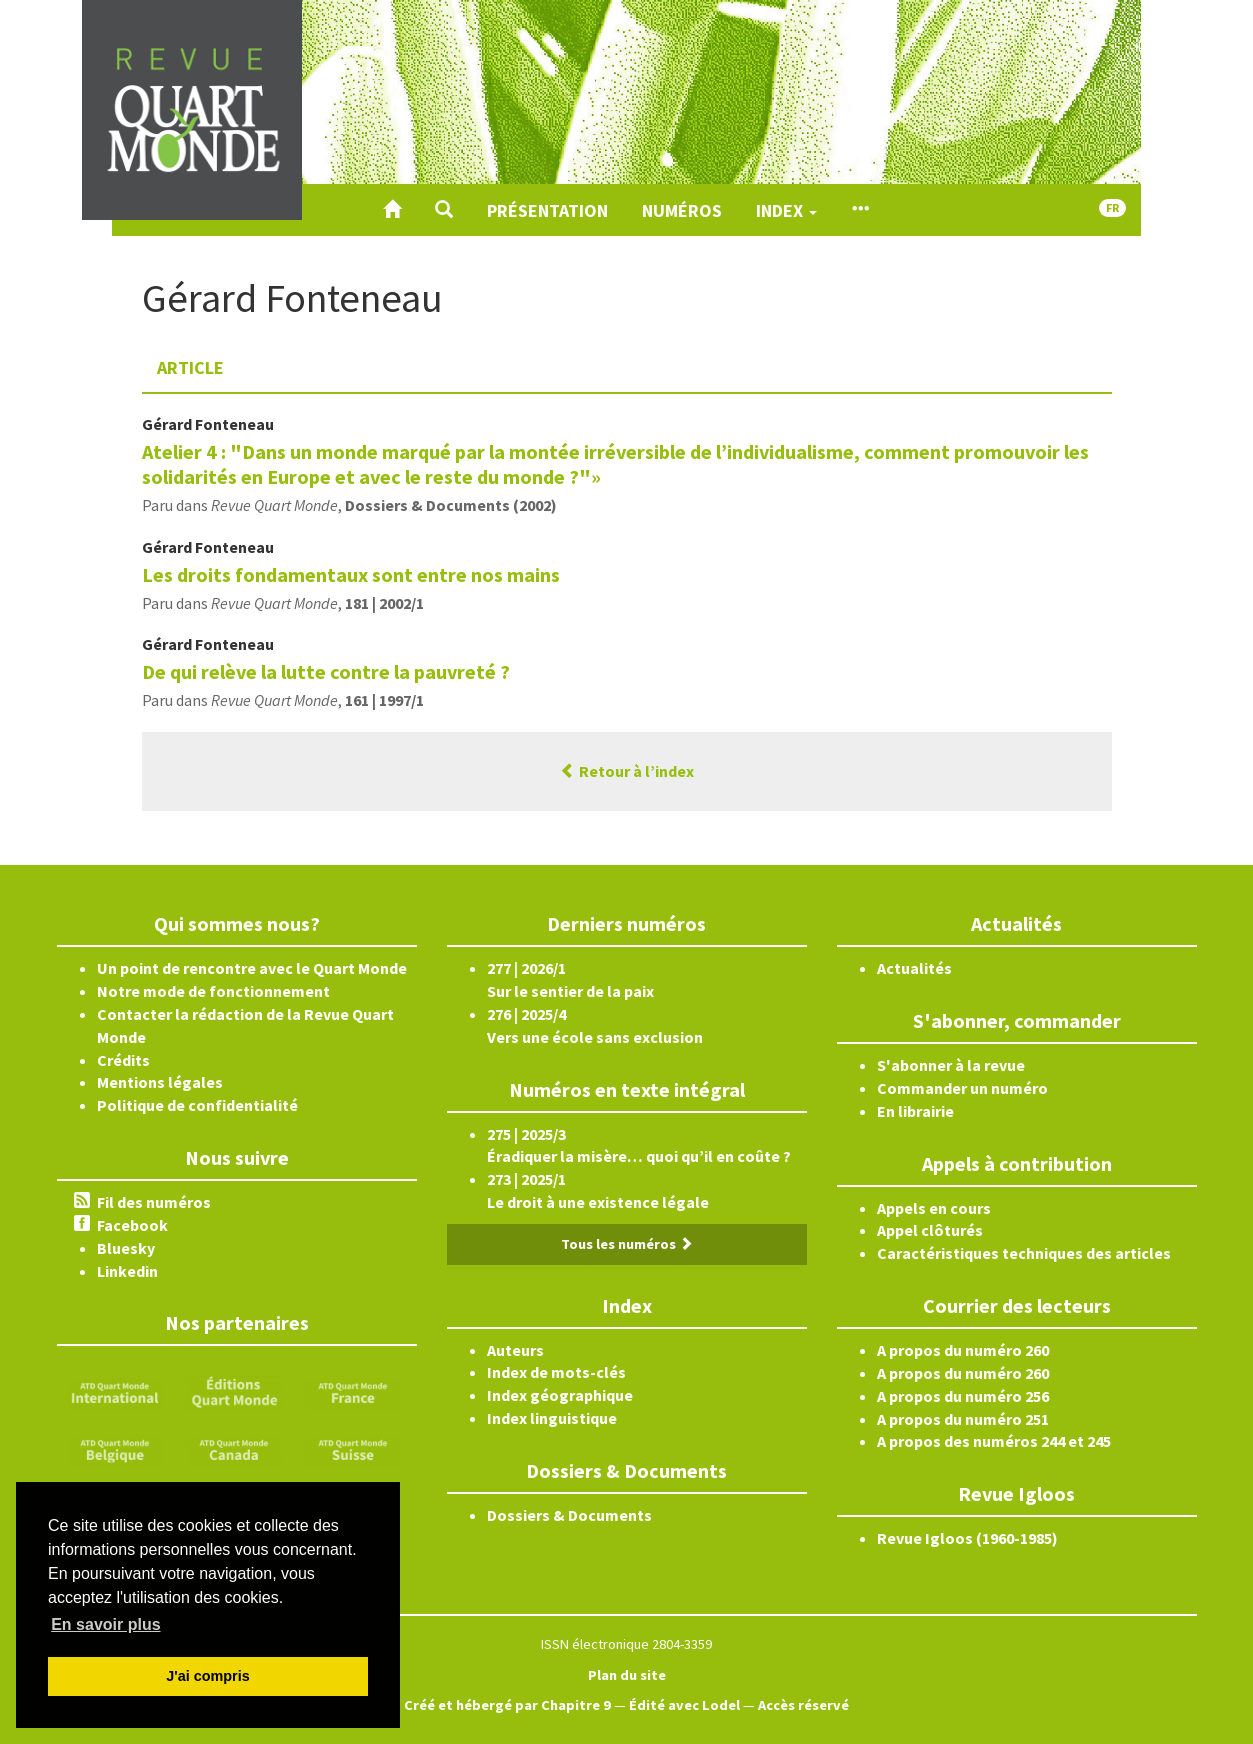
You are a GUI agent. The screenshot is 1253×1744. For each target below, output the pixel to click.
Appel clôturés (930, 1230)
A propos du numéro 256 (963, 1396)
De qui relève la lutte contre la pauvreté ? (326, 671)
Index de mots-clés (556, 1372)
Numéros (682, 210)
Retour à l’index (627, 771)
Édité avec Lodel (684, 1705)
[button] (444, 210)
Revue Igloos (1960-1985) (967, 1538)
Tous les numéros (627, 1244)
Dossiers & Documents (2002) (451, 505)
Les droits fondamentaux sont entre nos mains (351, 574)
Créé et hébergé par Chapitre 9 (507, 1705)
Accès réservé (803, 1705)
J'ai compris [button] (207, 1676)
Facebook (132, 1225)
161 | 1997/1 (384, 700)
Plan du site (627, 1675)
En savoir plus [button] (105, 1624)
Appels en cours (934, 1208)
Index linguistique (552, 1418)
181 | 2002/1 (384, 603)
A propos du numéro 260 (963, 1350)
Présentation (547, 210)
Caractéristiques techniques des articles (1024, 1253)
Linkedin (127, 1271)
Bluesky (126, 1248)
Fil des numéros (154, 1202)
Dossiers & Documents (569, 1515)
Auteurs (515, 1350)
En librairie (915, 1111)
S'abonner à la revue (951, 1065)
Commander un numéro (962, 1088)
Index (786, 210)
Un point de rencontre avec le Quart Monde (252, 968)
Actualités (914, 968)
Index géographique (560, 1395)
